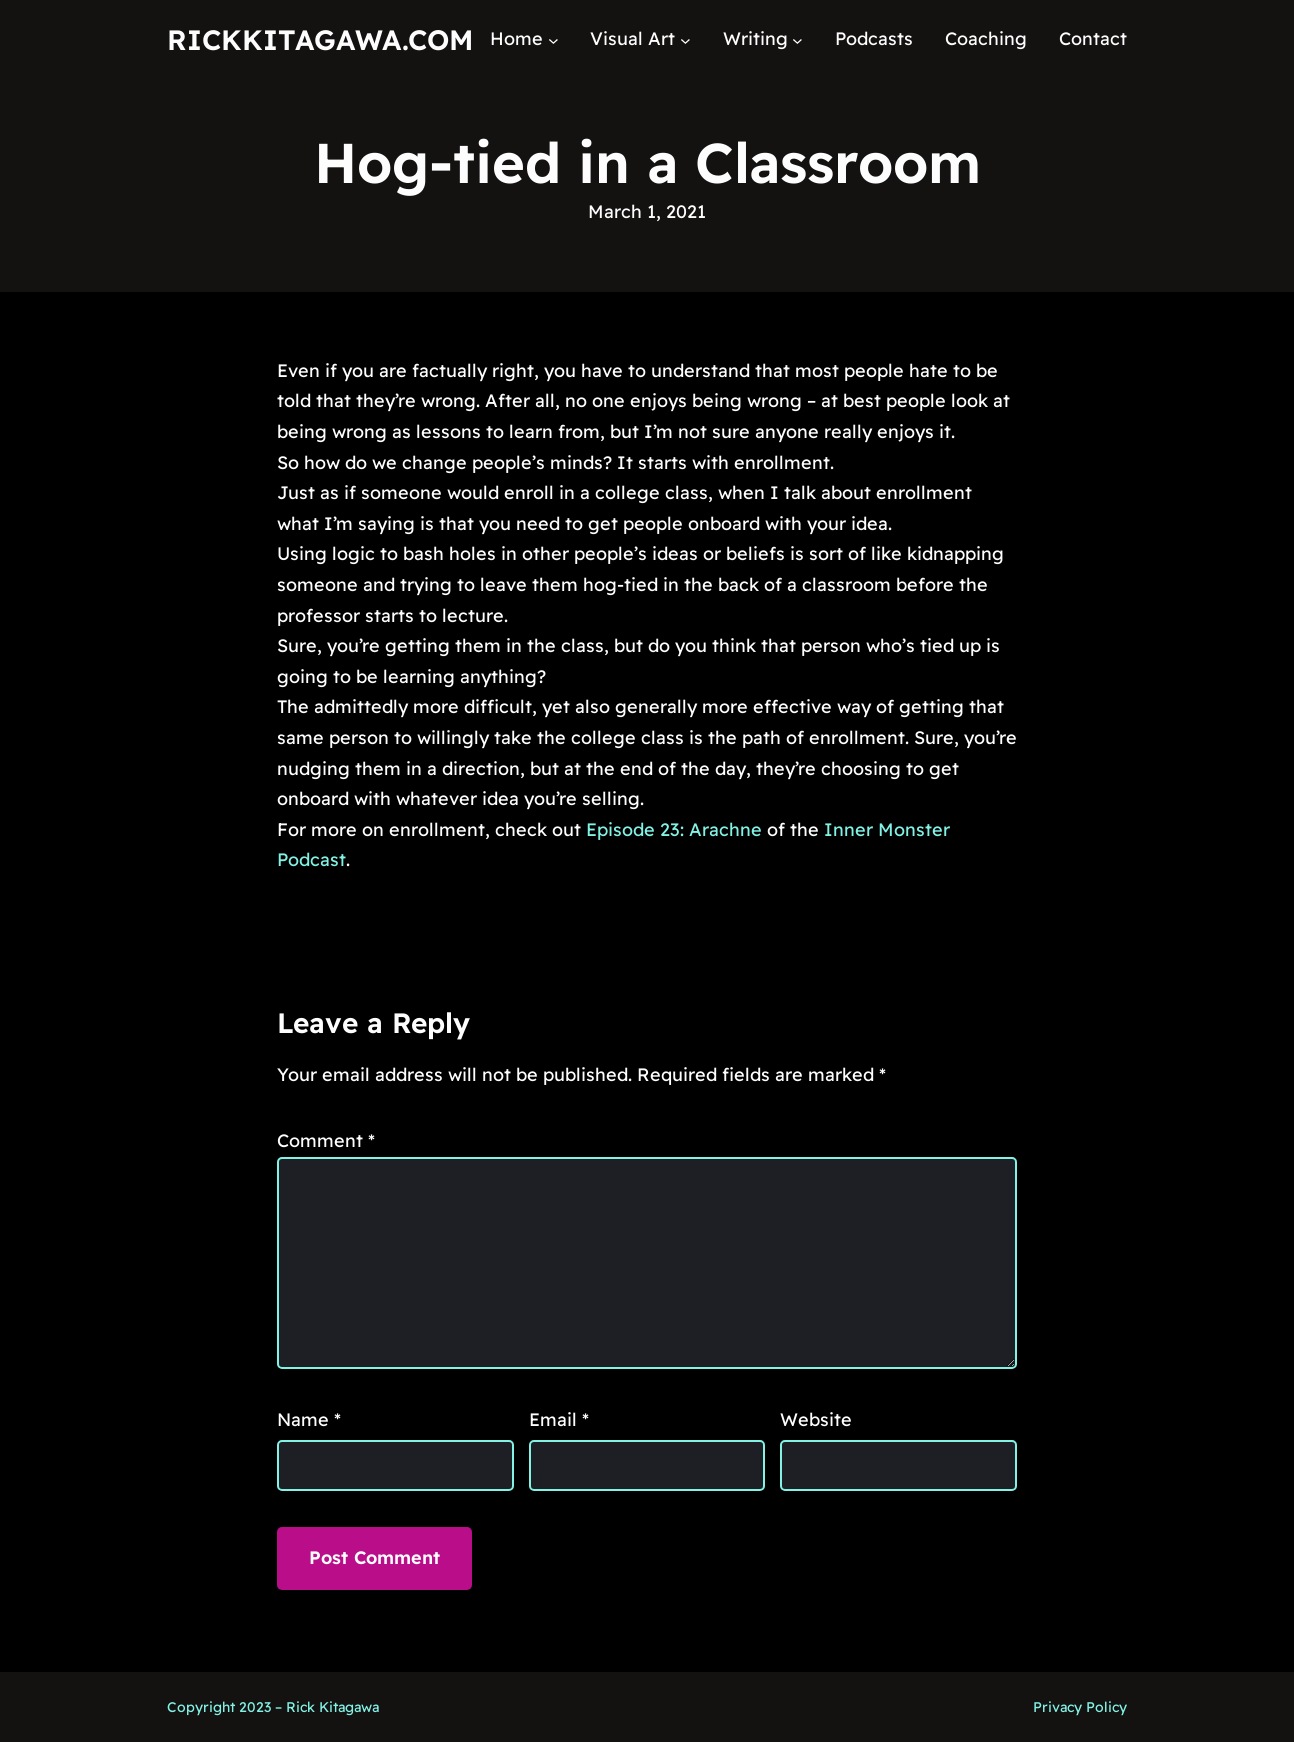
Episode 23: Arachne (674, 829)
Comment (326, 1140)
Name (309, 1419)
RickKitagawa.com (320, 39)
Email (559, 1419)
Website (816, 1419)
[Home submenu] (553, 39)
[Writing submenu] (797, 39)
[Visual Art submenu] (685, 39)
